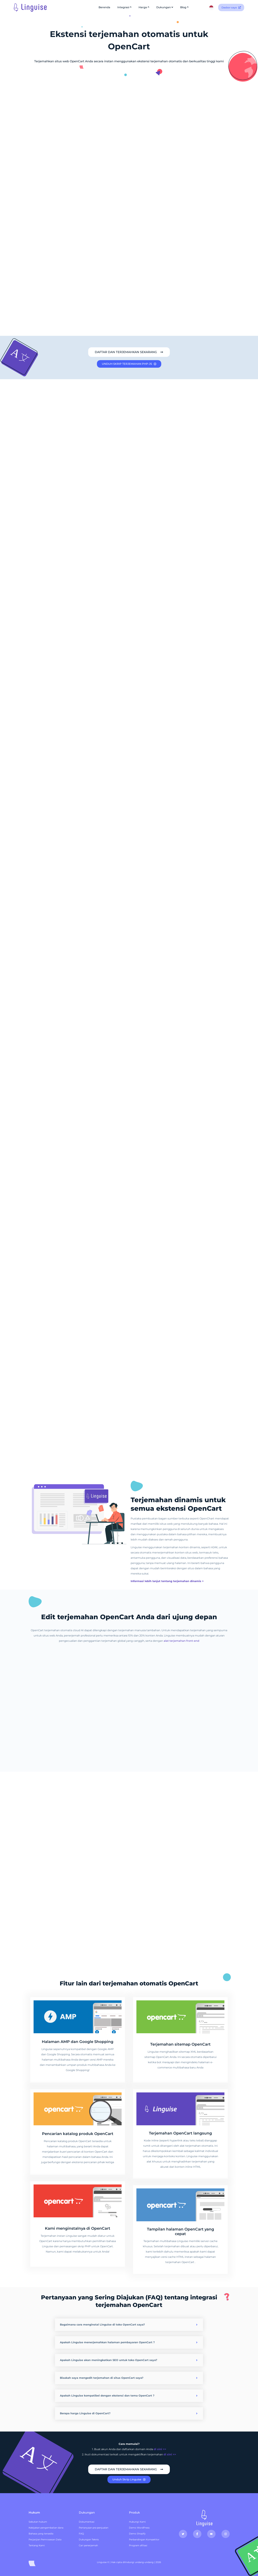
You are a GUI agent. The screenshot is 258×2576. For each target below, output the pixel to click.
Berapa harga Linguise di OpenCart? (85, 2413)
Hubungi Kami (137, 2521)
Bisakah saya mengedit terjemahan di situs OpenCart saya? (101, 2377)
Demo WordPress (139, 2527)
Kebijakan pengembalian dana (46, 2527)
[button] (129, 2324)
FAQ (81, 2533)
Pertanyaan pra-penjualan (93, 2527)
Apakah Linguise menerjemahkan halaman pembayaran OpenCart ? (107, 2342)
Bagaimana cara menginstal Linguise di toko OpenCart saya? (102, 2324)
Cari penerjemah (88, 2545)
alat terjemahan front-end (181, 1640)
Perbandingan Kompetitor (144, 2539)
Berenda (104, 7)
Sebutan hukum (38, 2521)
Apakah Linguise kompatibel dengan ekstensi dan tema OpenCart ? (107, 2395)
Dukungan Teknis (89, 2539)
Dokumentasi (86, 2521)
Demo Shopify (137, 2533)
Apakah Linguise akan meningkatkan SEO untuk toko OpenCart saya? (108, 2360)
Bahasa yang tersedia (41, 2533)
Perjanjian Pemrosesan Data (45, 2539)
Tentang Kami (37, 2545)
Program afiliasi (138, 2545)
